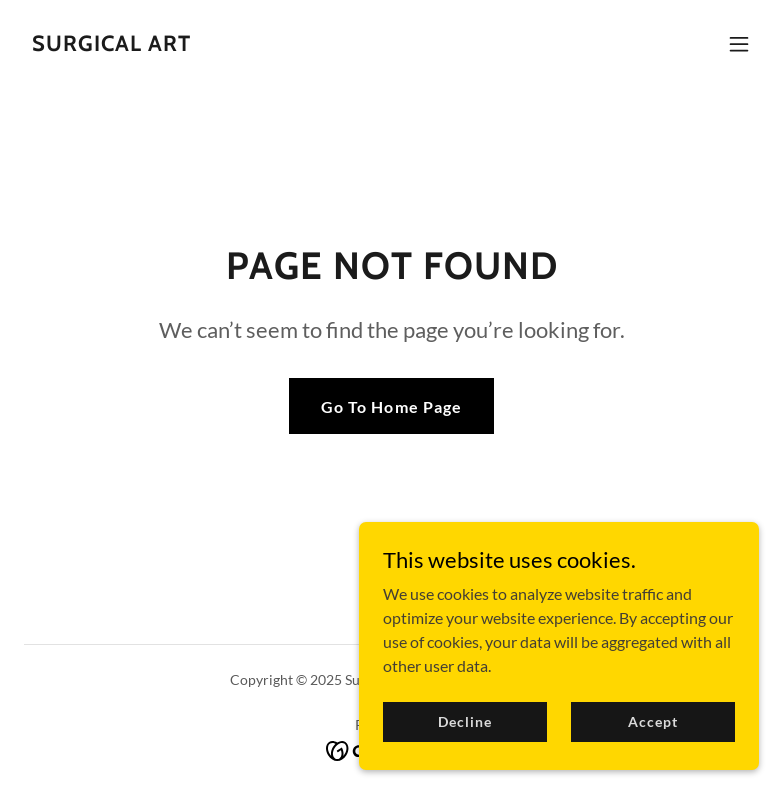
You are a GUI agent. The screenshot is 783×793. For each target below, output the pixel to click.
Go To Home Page (391, 406)
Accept (652, 748)
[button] (739, 44)
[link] (111, 44)
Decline (464, 748)
